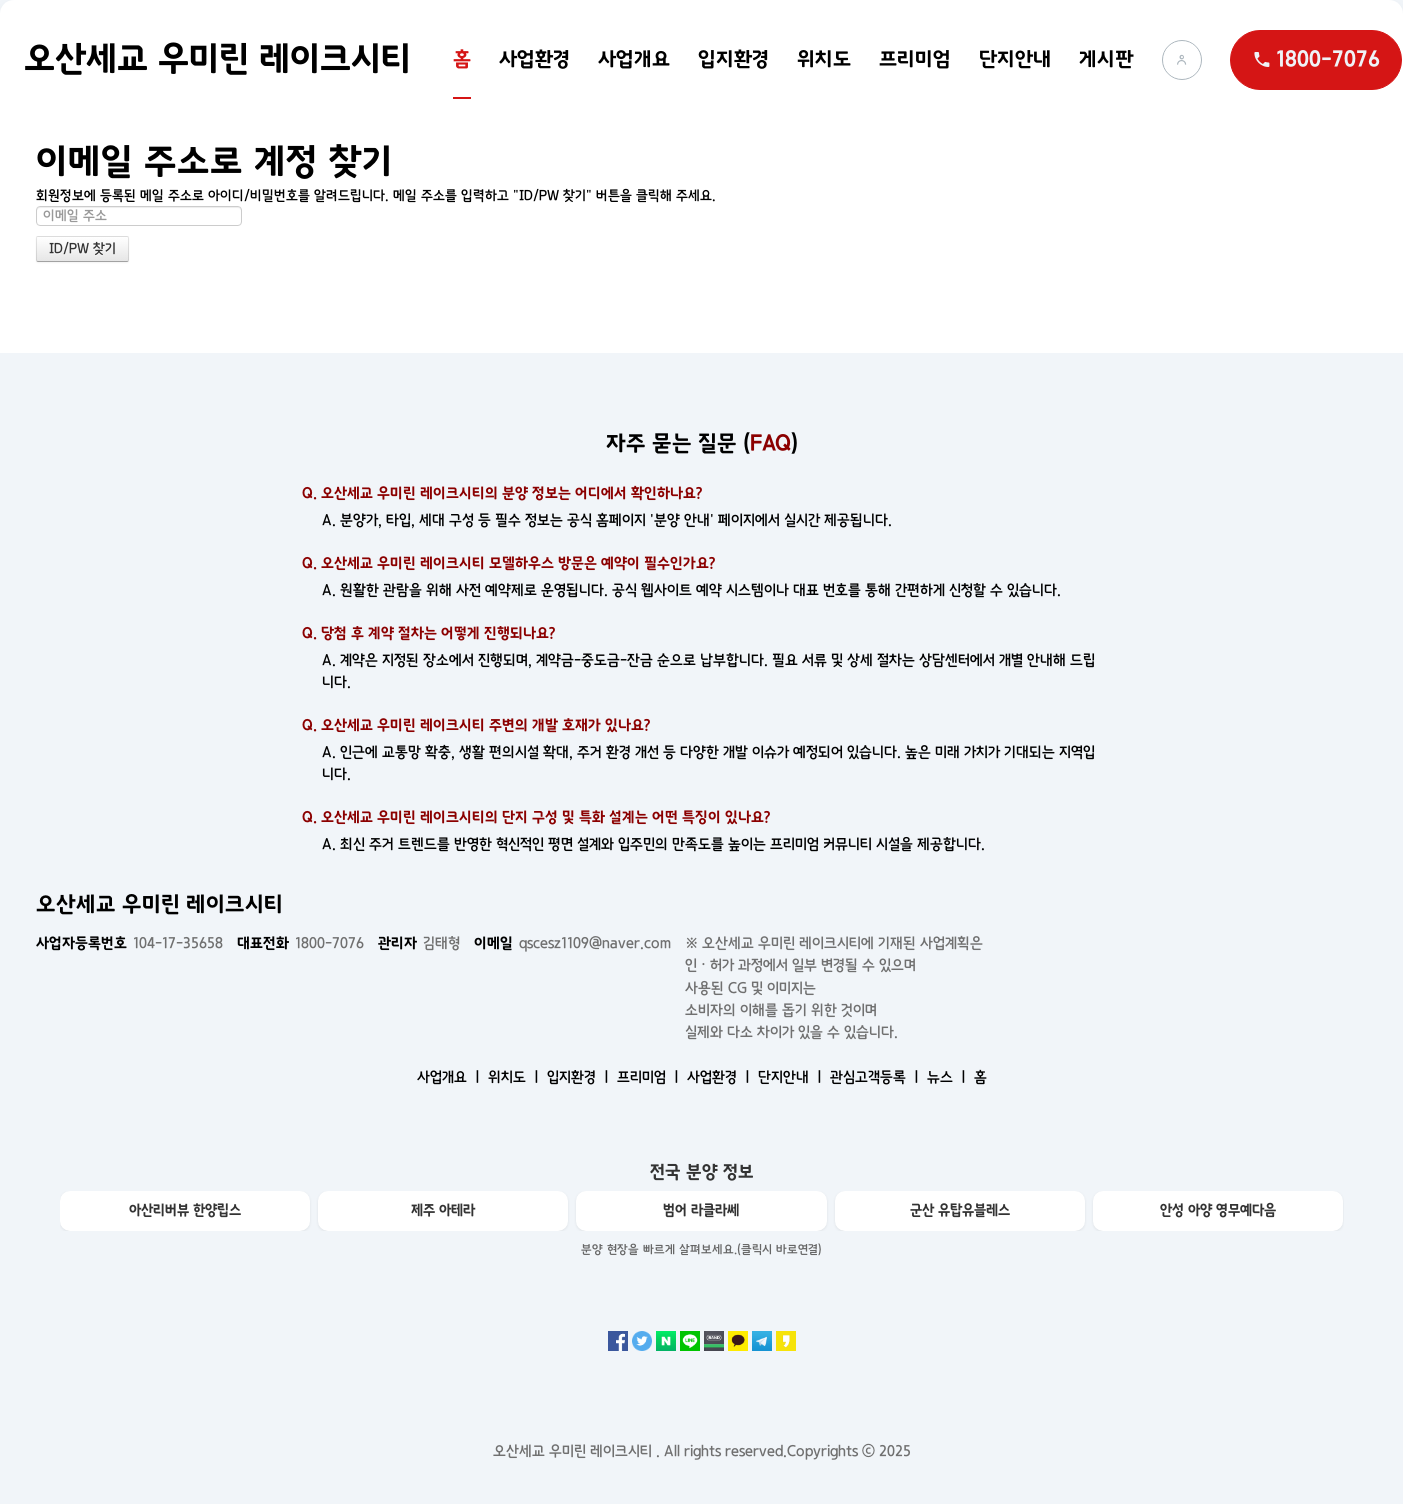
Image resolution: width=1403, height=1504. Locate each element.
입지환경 (733, 59)
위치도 (824, 59)
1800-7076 (300, 943)
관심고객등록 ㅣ (876, 1077)
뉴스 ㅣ (948, 1077)
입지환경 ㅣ (580, 1077)
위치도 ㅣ (515, 1077)
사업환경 (534, 59)
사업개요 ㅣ (450, 1077)
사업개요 (634, 59)
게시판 (1106, 59)
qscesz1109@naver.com (572, 943)
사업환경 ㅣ (720, 1077)
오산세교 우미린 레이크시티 (217, 59)
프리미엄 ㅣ (650, 1077)
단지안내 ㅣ (792, 1077)
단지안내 (1015, 59)
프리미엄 (915, 59)
